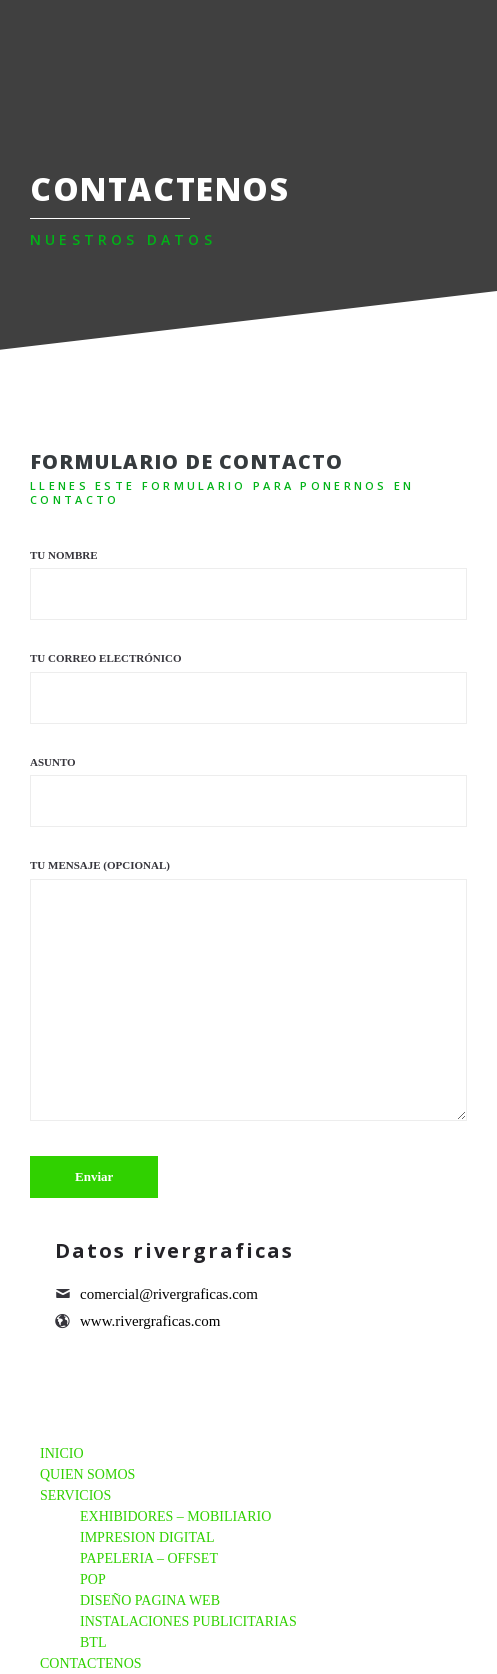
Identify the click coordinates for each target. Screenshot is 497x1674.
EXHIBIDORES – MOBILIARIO (175, 1516)
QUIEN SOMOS (87, 1474)
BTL (93, 1642)
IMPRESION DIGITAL (147, 1537)
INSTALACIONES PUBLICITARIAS (188, 1621)
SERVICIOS (75, 1495)
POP (93, 1579)
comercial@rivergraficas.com (169, 1294)
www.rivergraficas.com (150, 1321)
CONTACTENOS (91, 1663)
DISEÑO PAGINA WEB (150, 1600)
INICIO (62, 1453)
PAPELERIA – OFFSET (149, 1558)
